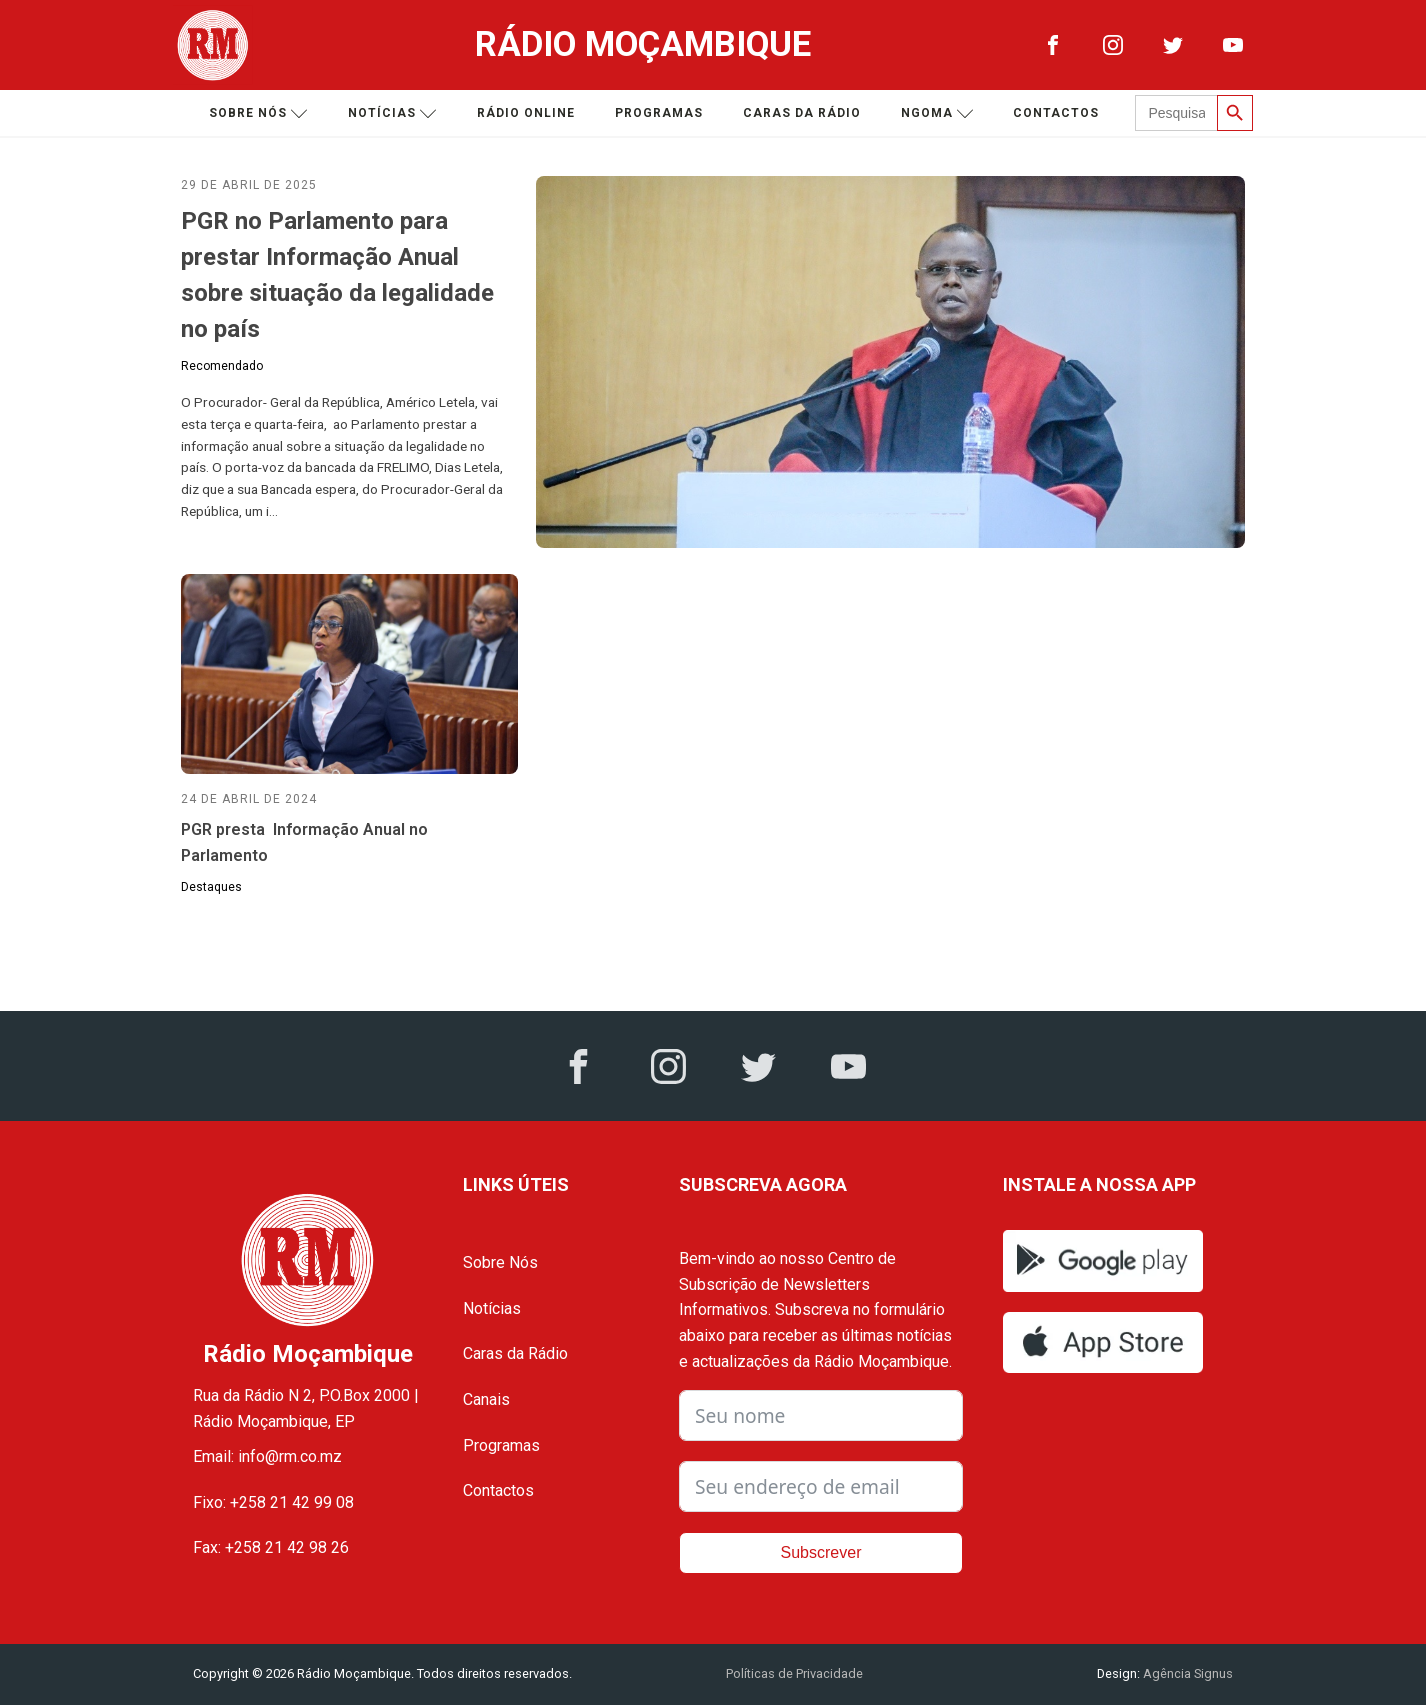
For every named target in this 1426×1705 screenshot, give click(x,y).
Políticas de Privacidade (794, 1673)
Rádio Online (526, 113)
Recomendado (222, 366)
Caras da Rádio (802, 113)
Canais (486, 1399)
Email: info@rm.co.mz (267, 1456)
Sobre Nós (500, 1262)
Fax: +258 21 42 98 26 (271, 1547)
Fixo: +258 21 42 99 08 (273, 1502)
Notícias (392, 113)
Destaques (211, 887)
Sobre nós (258, 113)
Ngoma (937, 113)
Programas (659, 113)
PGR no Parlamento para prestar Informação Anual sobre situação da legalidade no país (337, 275)
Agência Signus (1186, 1673)
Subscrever (821, 1552)
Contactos (1056, 113)
